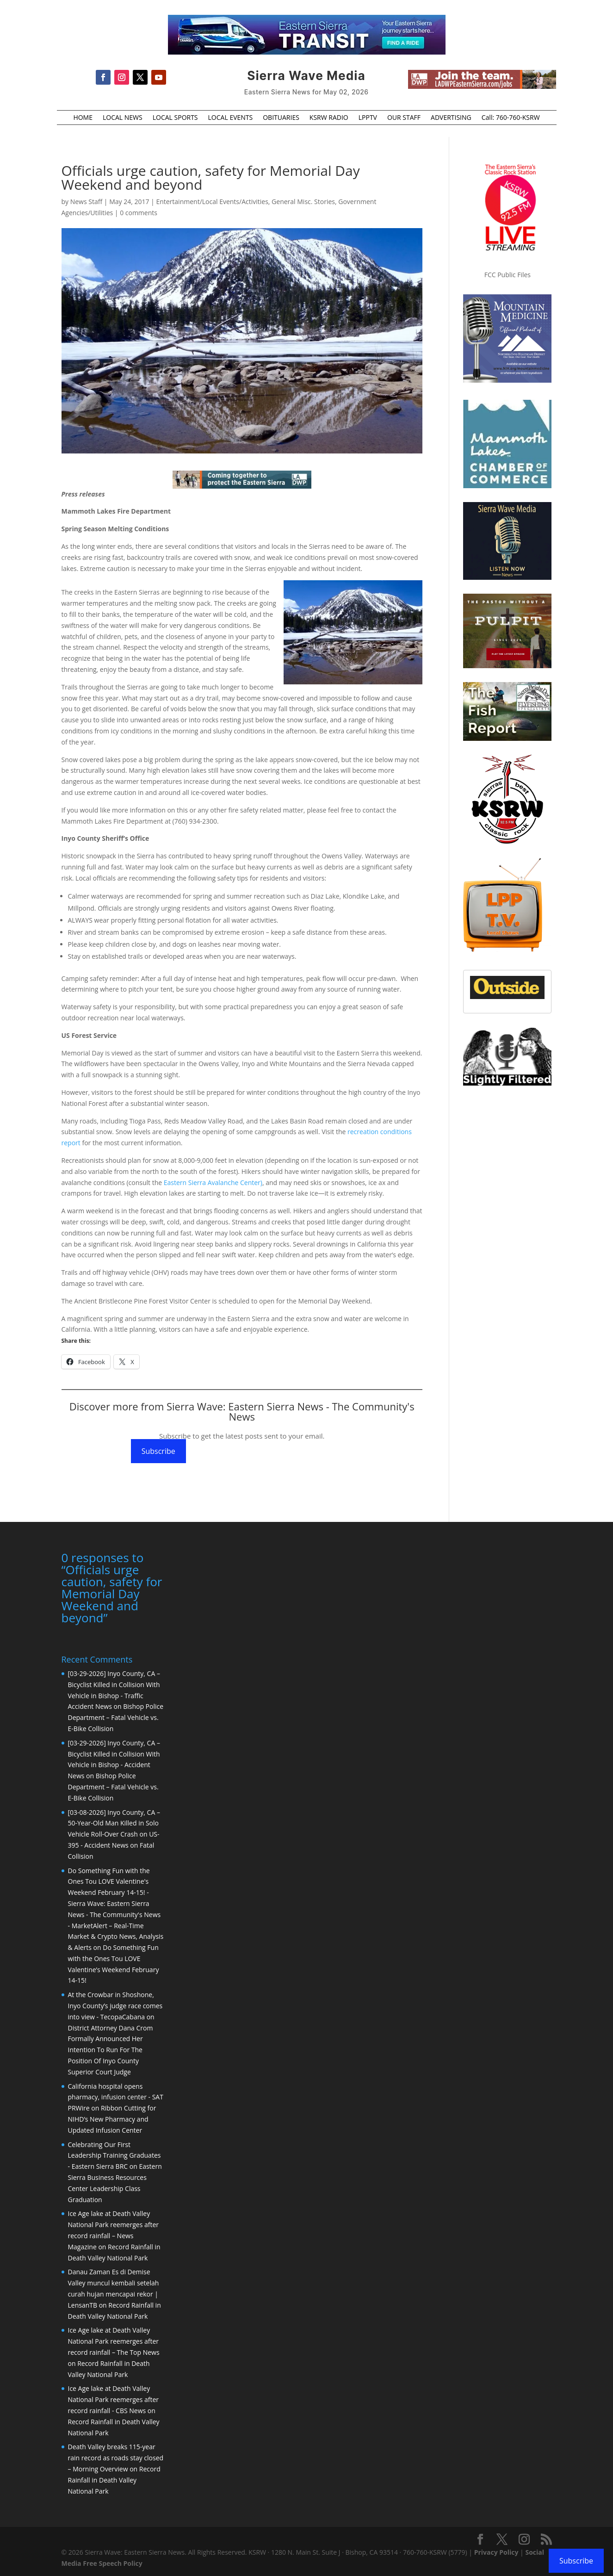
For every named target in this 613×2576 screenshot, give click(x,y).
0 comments (138, 212)
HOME (83, 118)
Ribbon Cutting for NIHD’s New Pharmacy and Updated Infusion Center (112, 2119)
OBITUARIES (281, 118)
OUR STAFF (404, 118)
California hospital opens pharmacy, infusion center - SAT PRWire (115, 2097)
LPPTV (368, 118)
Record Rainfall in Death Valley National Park (114, 2479)
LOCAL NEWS (122, 118)
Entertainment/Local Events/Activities (212, 201)
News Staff (86, 201)
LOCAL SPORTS (175, 118)
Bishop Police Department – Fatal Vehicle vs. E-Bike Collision (116, 1717)
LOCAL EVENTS (230, 118)
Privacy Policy (496, 2552)
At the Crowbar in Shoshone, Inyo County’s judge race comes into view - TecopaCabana (115, 2005)
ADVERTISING (451, 118)
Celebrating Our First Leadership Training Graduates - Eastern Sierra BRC (114, 2155)
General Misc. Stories (303, 201)
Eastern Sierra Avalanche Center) (213, 1182)
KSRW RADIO (329, 118)
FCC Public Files (507, 274)
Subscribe (158, 1451)
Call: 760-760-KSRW (511, 118)
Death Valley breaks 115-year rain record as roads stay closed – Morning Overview (116, 2457)
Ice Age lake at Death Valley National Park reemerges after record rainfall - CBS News (113, 2399)
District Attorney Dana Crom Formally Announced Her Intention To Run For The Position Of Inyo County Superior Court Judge (110, 2050)
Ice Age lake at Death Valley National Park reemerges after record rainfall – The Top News (114, 2341)
